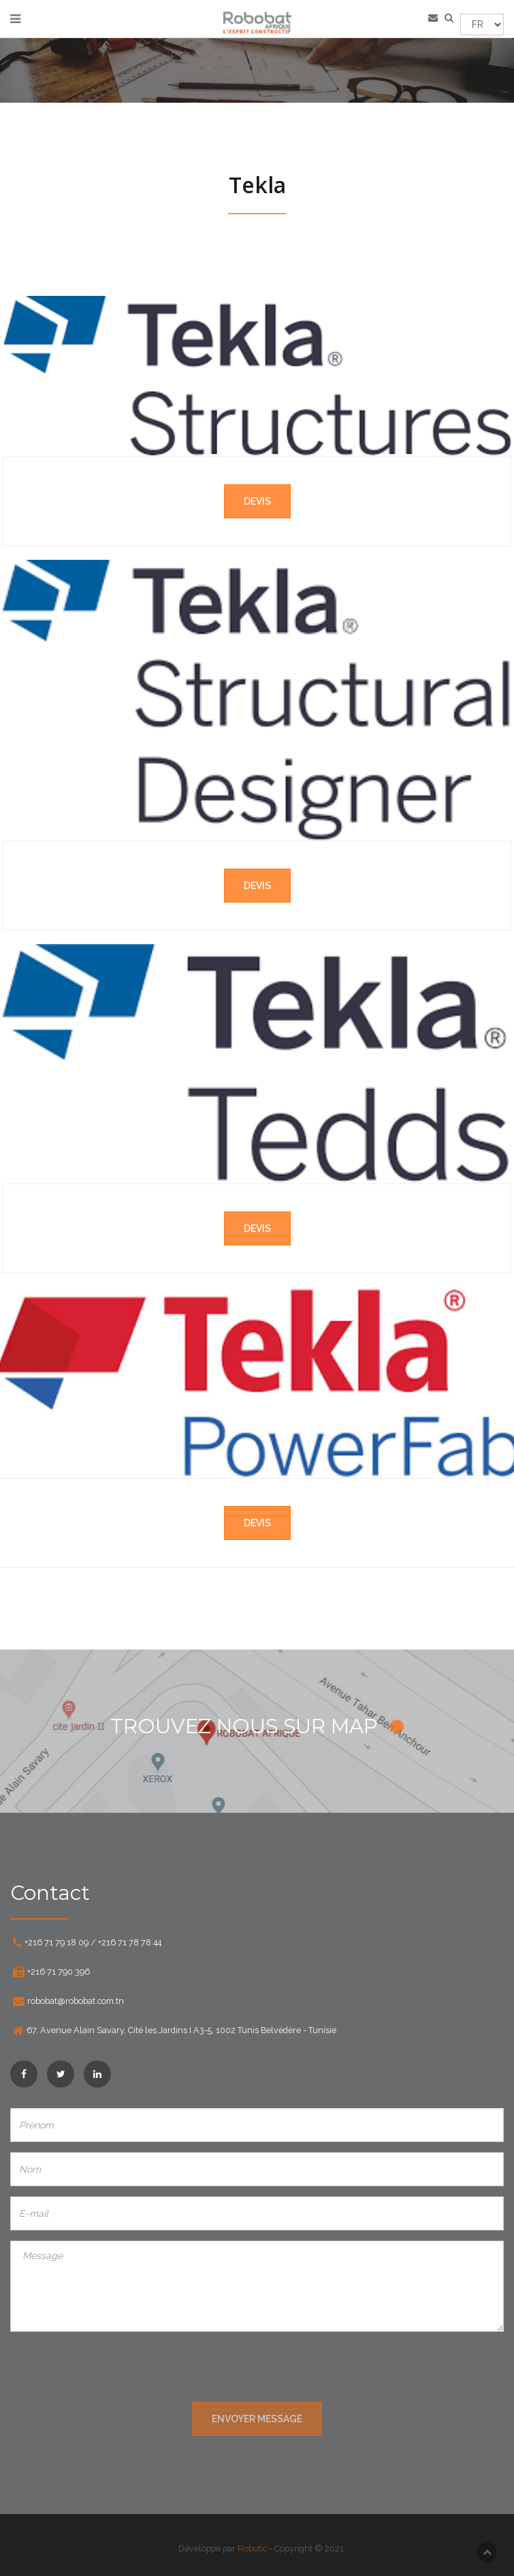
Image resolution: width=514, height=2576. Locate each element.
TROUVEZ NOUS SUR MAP (257, 1726)
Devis (257, 501)
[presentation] (257, 2368)
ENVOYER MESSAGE (257, 2418)
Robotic (257, 2548)
